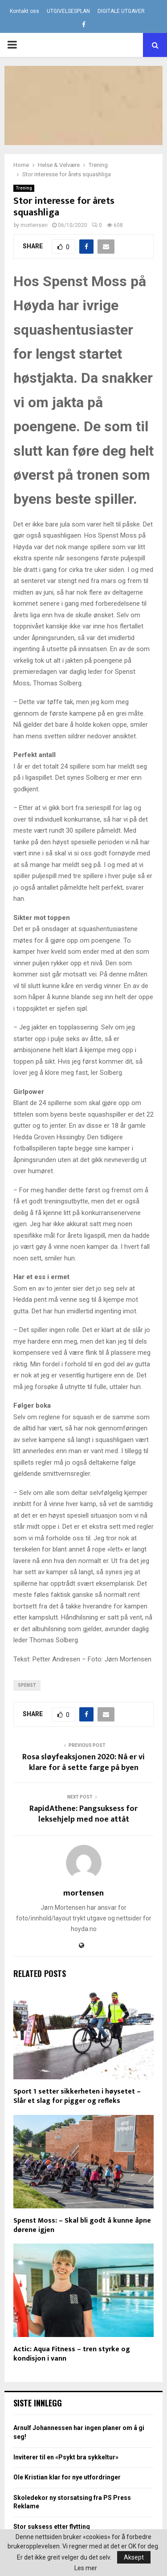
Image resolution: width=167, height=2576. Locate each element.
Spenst (27, 1685)
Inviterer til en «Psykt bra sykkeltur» (65, 2457)
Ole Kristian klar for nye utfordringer (67, 2477)
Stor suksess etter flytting (51, 2526)
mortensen (34, 225)
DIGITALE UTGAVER (121, 11)
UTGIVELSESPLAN (68, 11)
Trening (24, 188)
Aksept (134, 2557)
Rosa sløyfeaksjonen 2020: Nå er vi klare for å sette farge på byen (83, 1762)
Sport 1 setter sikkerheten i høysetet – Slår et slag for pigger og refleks (77, 2096)
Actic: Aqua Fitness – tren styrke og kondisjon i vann (71, 2354)
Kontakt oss (24, 11)
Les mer (85, 2568)
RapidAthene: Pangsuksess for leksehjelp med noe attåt (83, 1814)
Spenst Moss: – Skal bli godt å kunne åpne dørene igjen (82, 2225)
